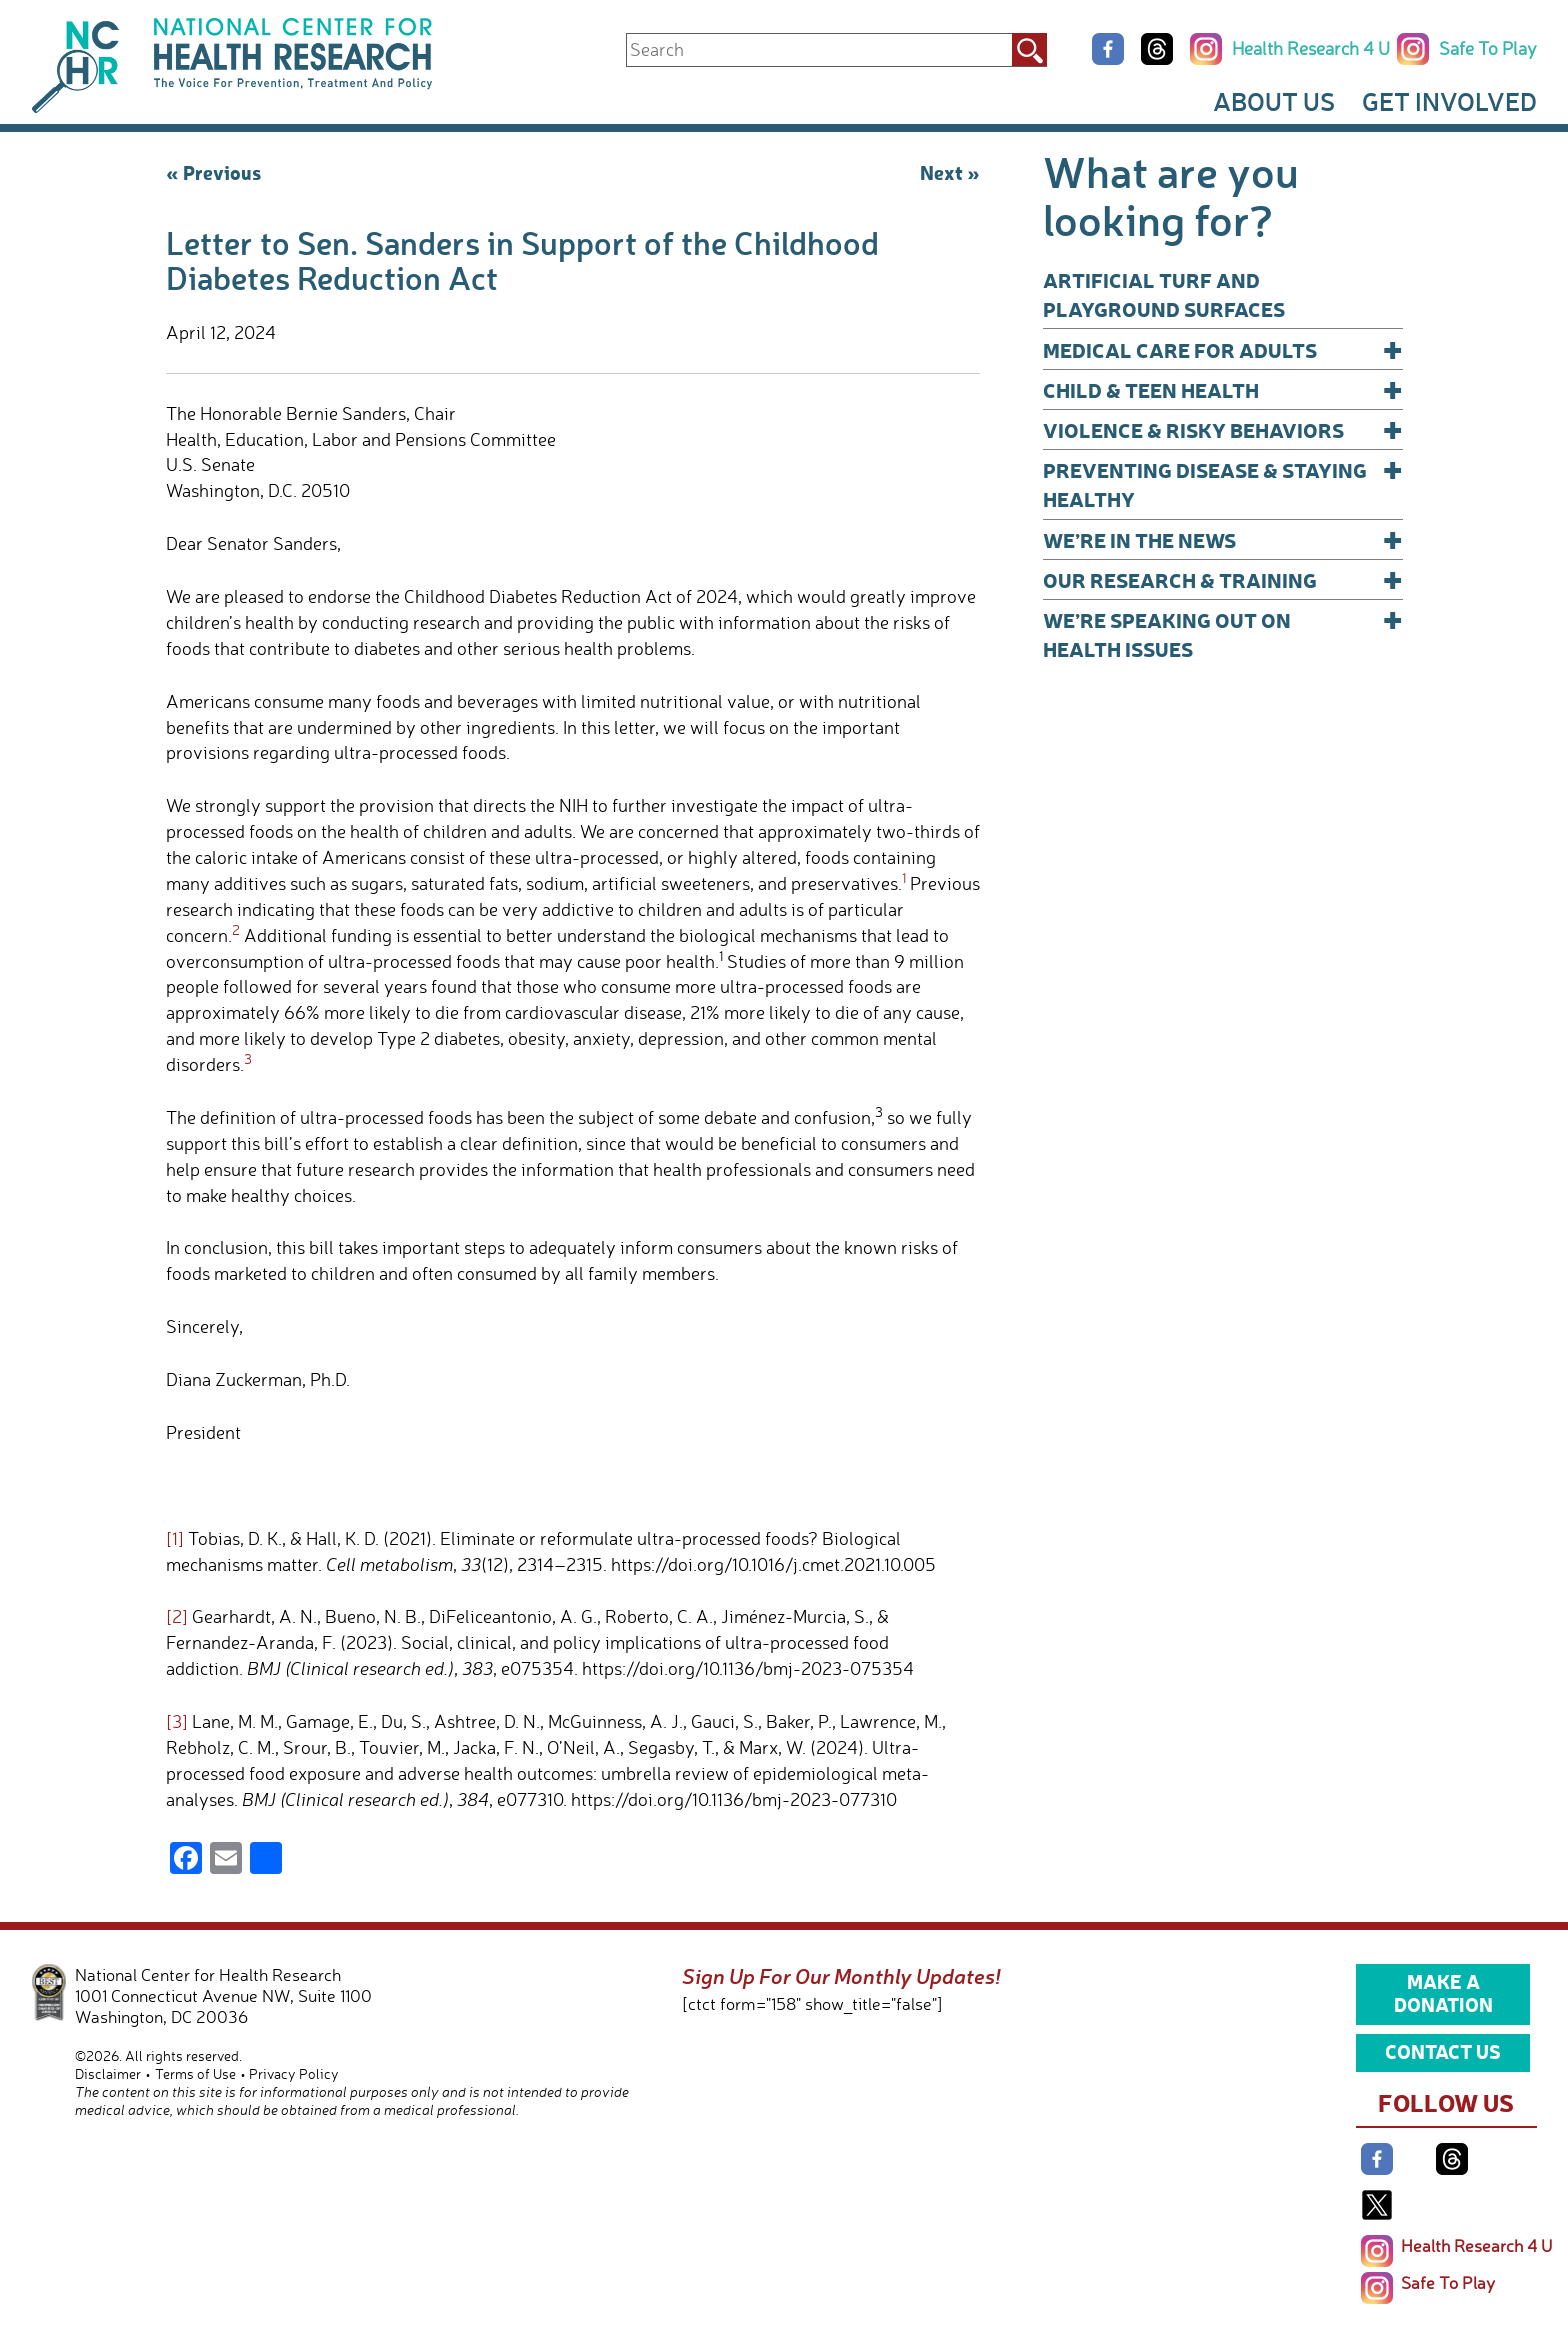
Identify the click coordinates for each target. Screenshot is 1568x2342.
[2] (177, 1616)
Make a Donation (1443, 1993)
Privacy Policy (294, 2073)
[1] (175, 1538)
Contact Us (1443, 2051)
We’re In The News (1223, 539)
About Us (1274, 101)
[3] (177, 1721)
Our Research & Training (1223, 579)
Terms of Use (195, 2073)
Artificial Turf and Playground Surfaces (1164, 294)
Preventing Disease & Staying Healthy (1223, 483)
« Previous (213, 172)
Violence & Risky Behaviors (1223, 429)
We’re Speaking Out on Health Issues (1223, 633)
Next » (950, 172)
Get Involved (1449, 101)
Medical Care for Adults (1223, 349)
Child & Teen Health (1223, 389)
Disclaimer (108, 2073)
